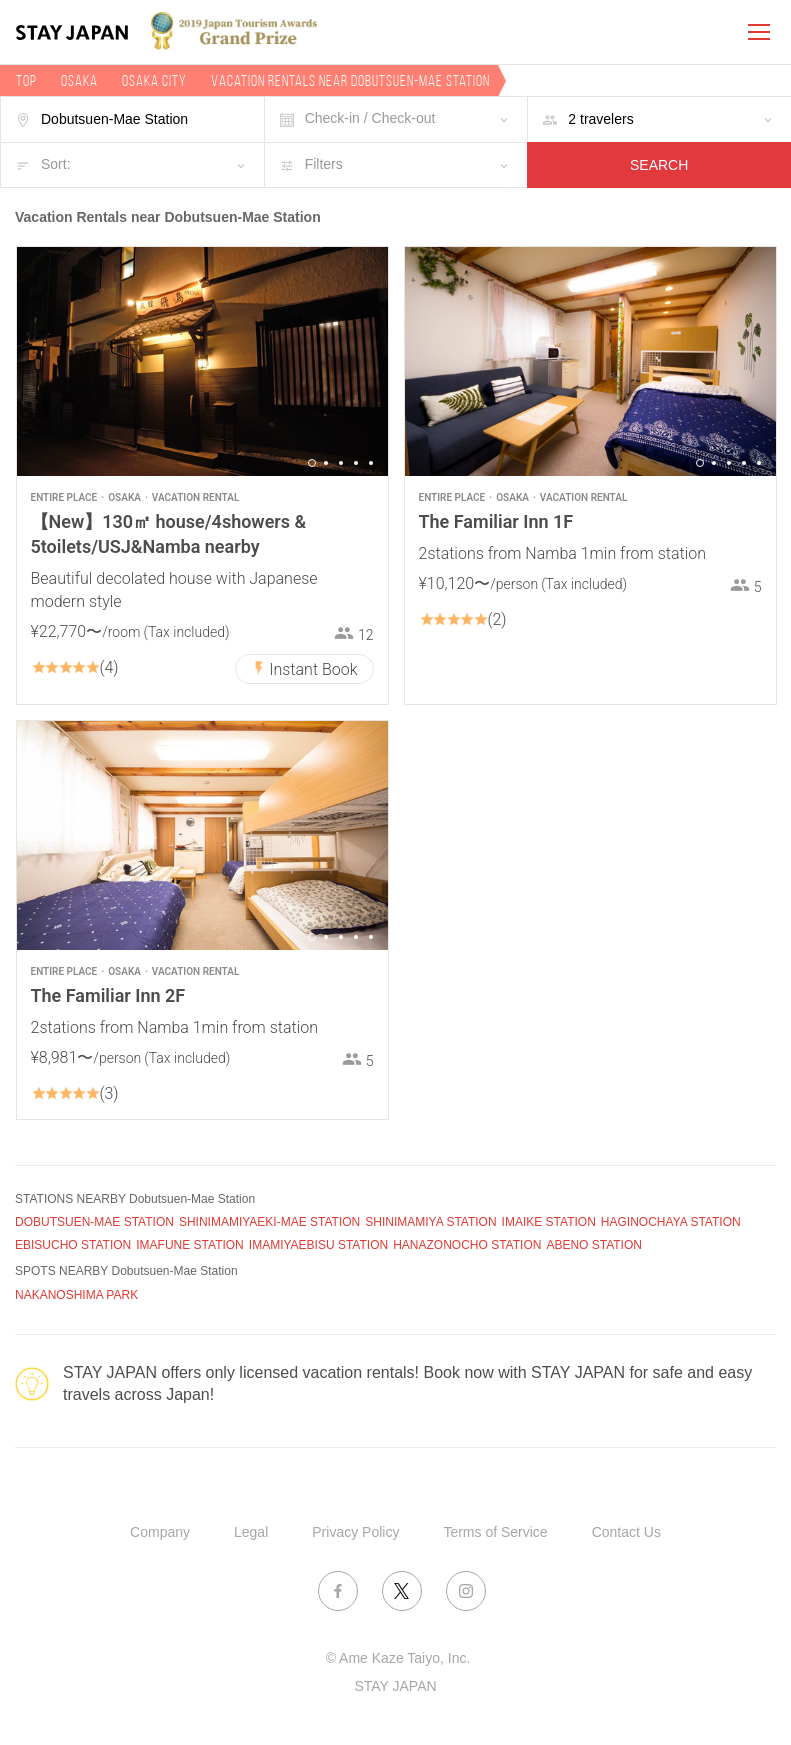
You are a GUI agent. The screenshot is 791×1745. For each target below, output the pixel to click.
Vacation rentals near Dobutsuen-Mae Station (350, 80)
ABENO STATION (594, 1245)
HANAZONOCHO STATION (467, 1245)
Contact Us (626, 1532)
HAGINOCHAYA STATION (671, 1222)
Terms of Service (495, 1532)
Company (160, 1532)
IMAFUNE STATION (190, 1245)
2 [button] (326, 463)
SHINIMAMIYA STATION (430, 1222)
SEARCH (659, 165)
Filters (324, 164)
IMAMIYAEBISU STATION (318, 1245)
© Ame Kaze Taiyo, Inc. (398, 1658)
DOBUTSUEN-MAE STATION (94, 1222)
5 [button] (371, 463)
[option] (202, 361)
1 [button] (312, 463)
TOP (26, 80)
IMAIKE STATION (549, 1222)
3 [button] (341, 463)
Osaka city (154, 80)
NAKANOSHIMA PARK (76, 1295)
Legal (251, 1532)
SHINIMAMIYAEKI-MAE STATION (269, 1222)
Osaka (79, 80)
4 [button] (356, 463)
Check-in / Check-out (370, 118)
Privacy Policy (355, 1532)
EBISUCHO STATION (73, 1245)
